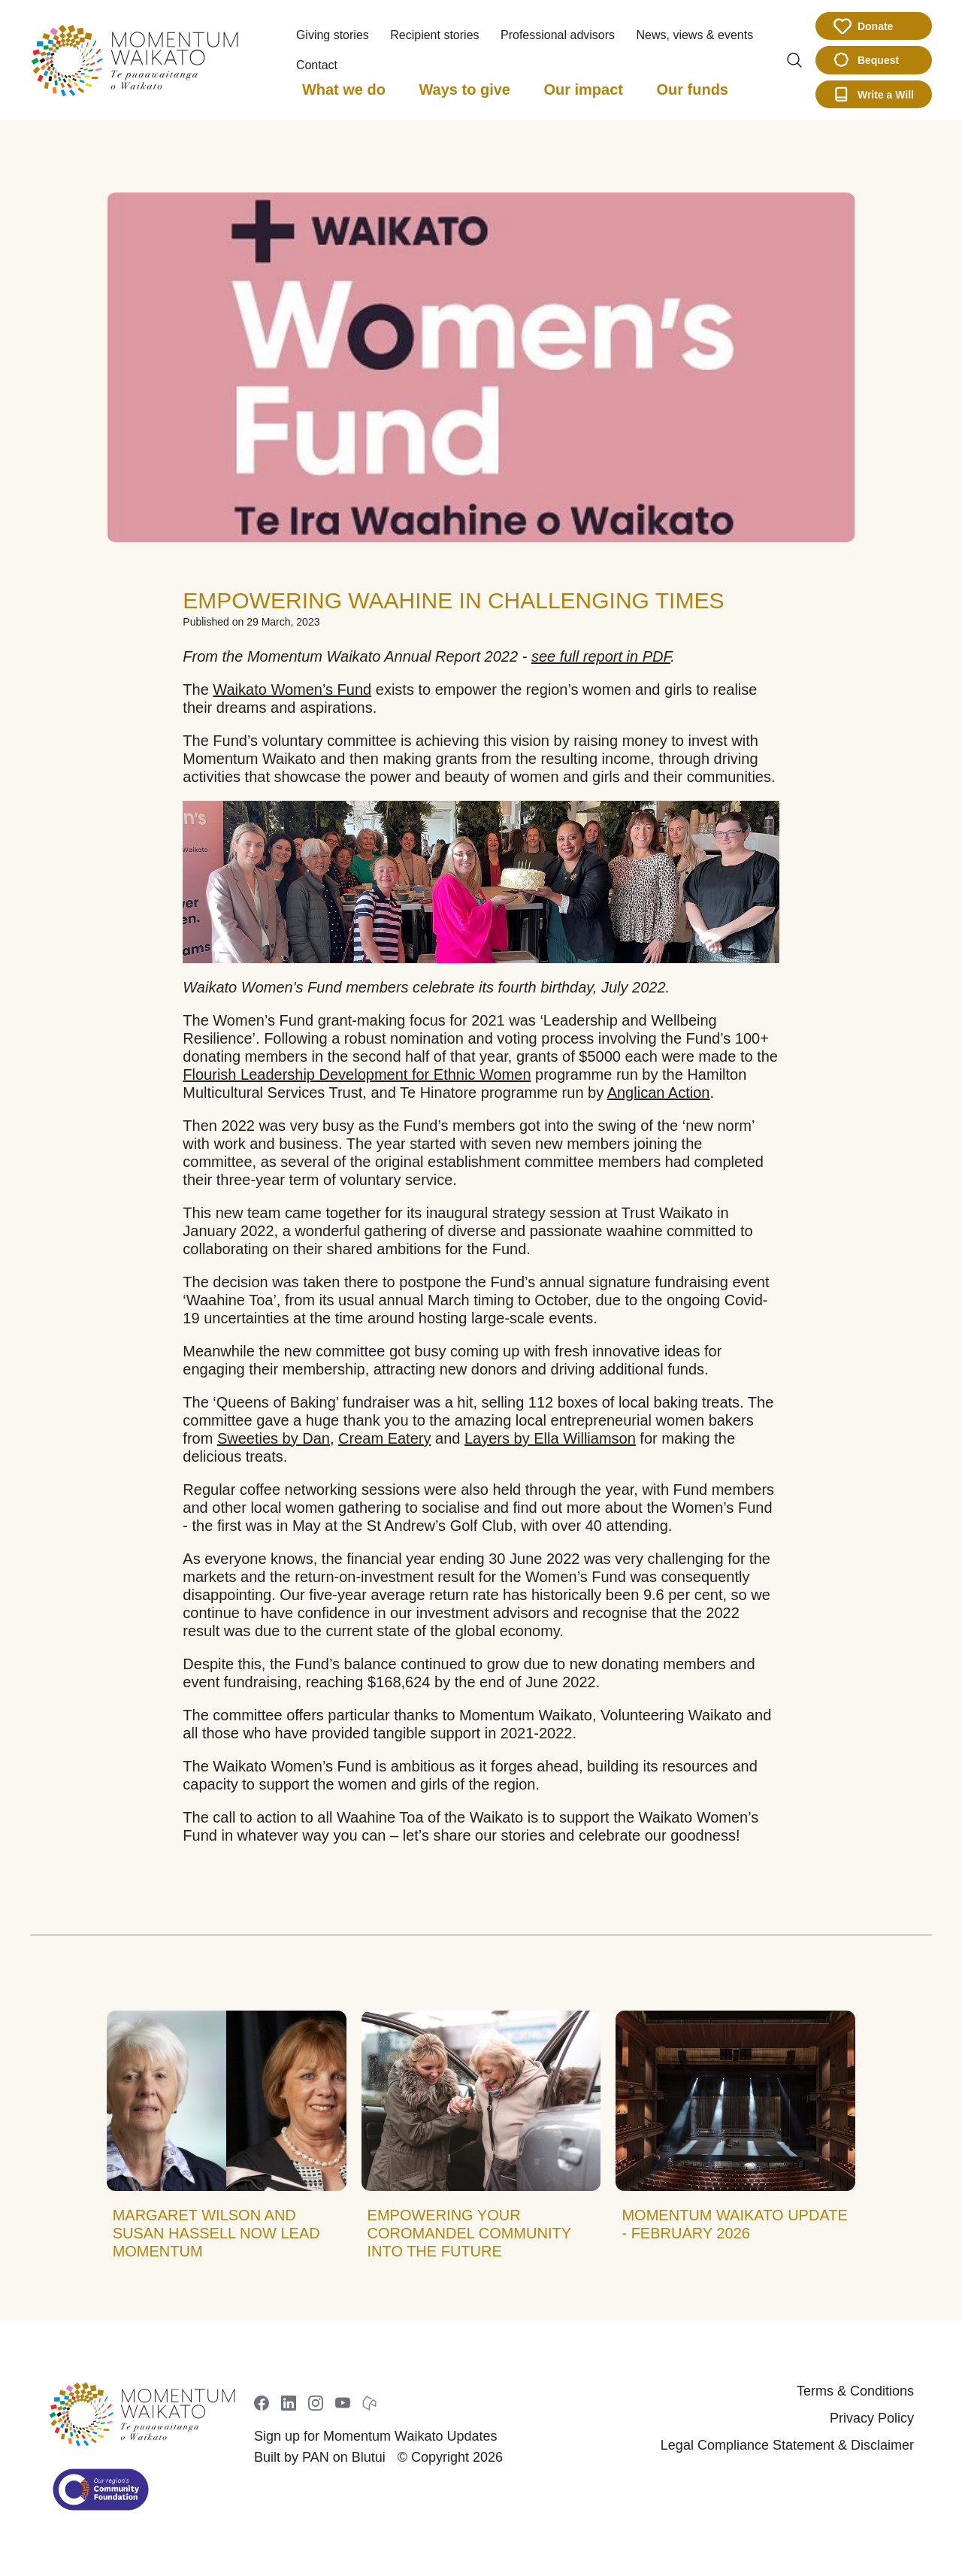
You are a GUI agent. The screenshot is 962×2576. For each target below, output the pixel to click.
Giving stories (332, 35)
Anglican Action (658, 1092)
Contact (316, 65)
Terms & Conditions (855, 2391)
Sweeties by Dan (273, 1438)
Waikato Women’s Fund (292, 689)
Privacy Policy (872, 2418)
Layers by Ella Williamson (550, 1438)
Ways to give (464, 89)
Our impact (583, 89)
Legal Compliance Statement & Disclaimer (787, 2445)
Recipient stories (434, 35)
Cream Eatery (384, 1438)
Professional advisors (558, 35)
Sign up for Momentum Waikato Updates (375, 2436)
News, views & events (695, 35)
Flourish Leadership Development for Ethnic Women (357, 1074)
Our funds (692, 89)
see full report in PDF (600, 656)
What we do (344, 89)
